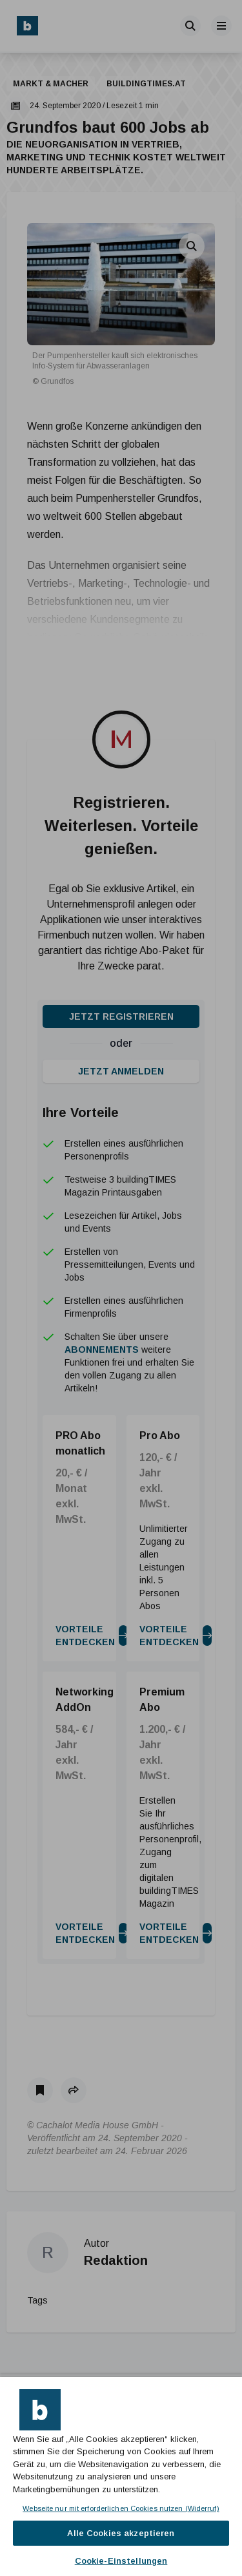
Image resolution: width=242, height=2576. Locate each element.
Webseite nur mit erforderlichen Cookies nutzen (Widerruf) (121, 2508)
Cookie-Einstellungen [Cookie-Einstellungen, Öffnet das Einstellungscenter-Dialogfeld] (121, 2561)
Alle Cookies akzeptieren (120, 2533)
